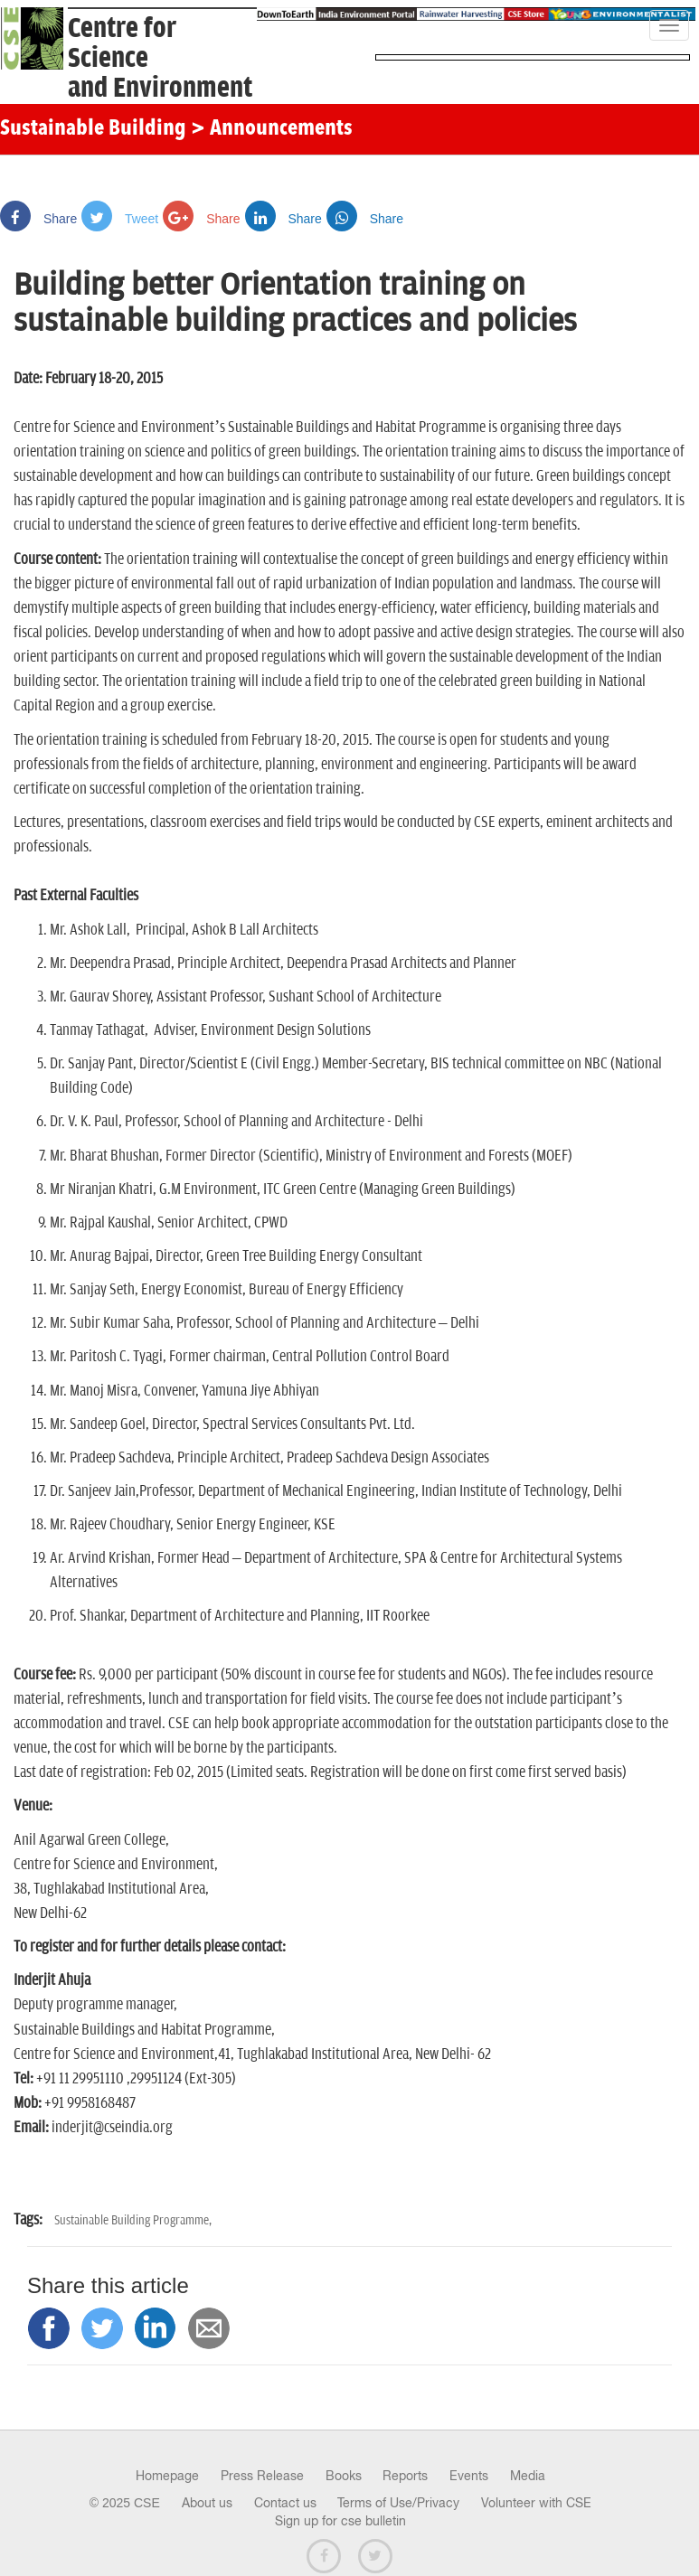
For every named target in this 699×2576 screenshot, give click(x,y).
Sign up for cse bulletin (340, 2521)
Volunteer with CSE (536, 2503)
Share (38, 219)
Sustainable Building (93, 129)
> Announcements (272, 129)
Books (344, 2475)
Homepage (167, 2475)
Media (527, 2475)
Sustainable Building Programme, (133, 2220)
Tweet (119, 219)
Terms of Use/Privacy (398, 2503)
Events (468, 2475)
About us (207, 2503)
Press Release (262, 2475)
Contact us (285, 2503)
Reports (405, 2475)
